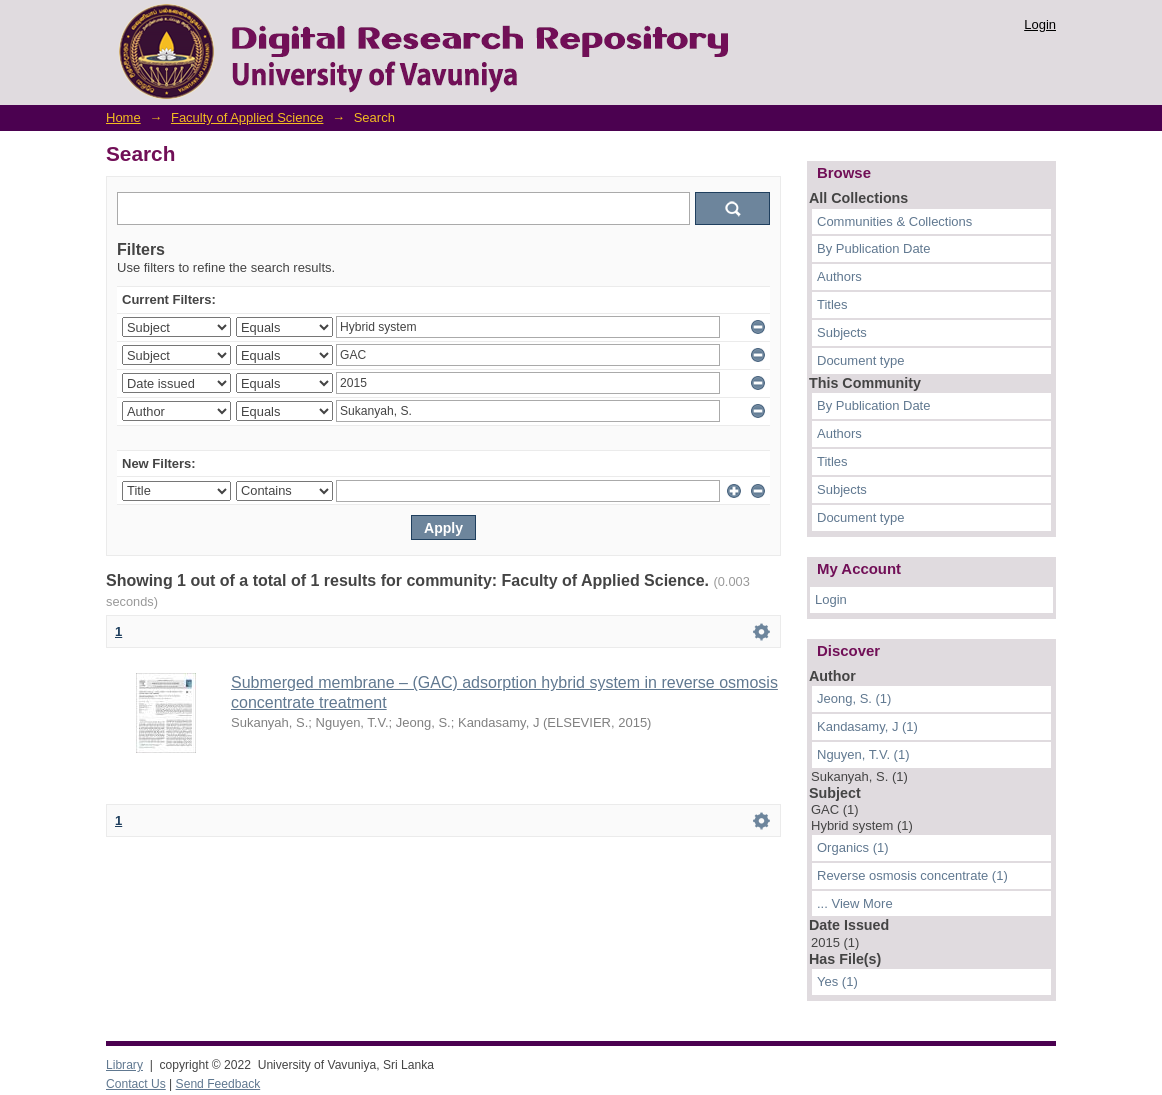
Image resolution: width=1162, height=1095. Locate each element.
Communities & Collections (894, 221)
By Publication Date (873, 248)
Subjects (842, 332)
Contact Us (136, 1084)
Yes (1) (837, 981)
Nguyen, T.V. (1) (863, 754)
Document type (860, 360)
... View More (855, 903)
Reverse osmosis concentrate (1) (912, 875)
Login (1040, 24)
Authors (839, 276)
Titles (832, 304)
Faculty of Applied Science (247, 117)
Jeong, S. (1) (854, 698)
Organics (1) (853, 847)
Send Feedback (218, 1084)
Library (124, 1065)
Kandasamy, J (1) (867, 726)
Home (123, 117)
